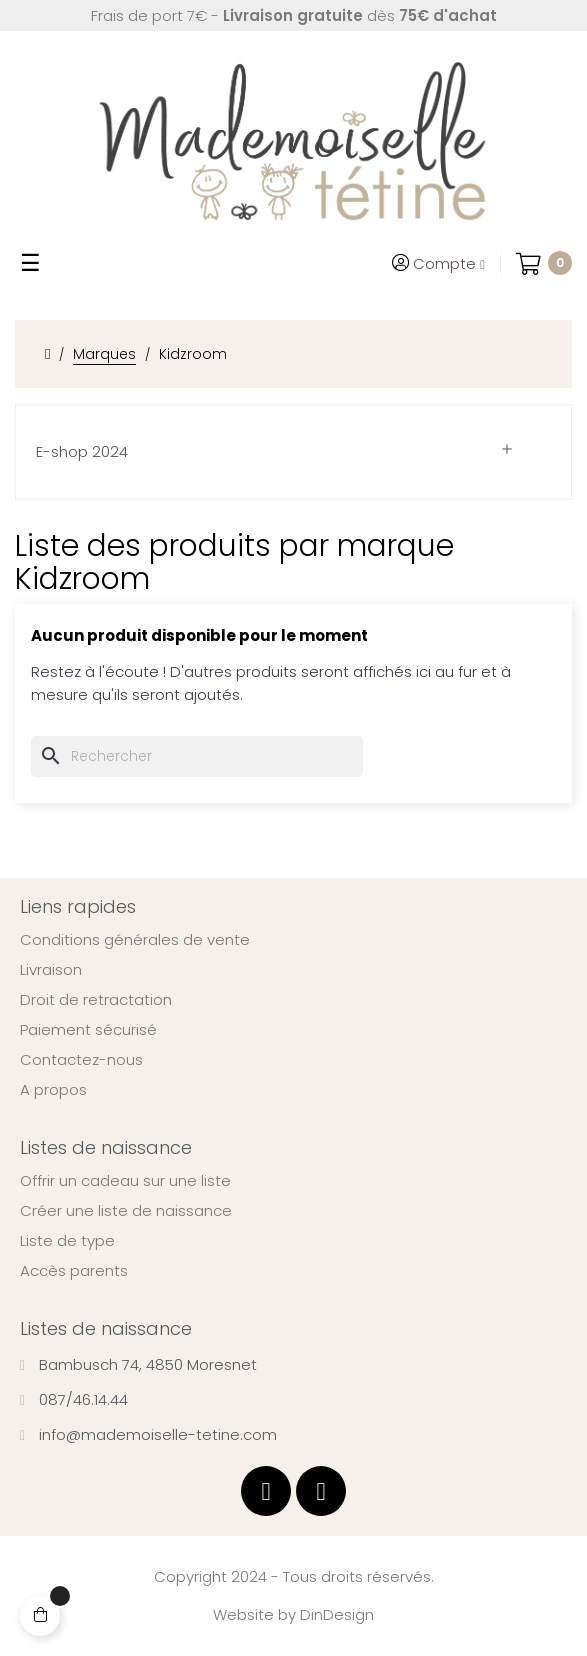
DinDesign (337, 1614)
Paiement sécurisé (88, 1030)
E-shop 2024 (82, 451)
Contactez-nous (81, 1060)
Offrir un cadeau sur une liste (125, 1181)
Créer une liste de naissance (126, 1211)
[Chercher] (197, 756)
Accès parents (74, 1271)
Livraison (51, 970)
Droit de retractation (96, 1000)
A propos (53, 1090)
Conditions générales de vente (135, 940)
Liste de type (67, 1241)
